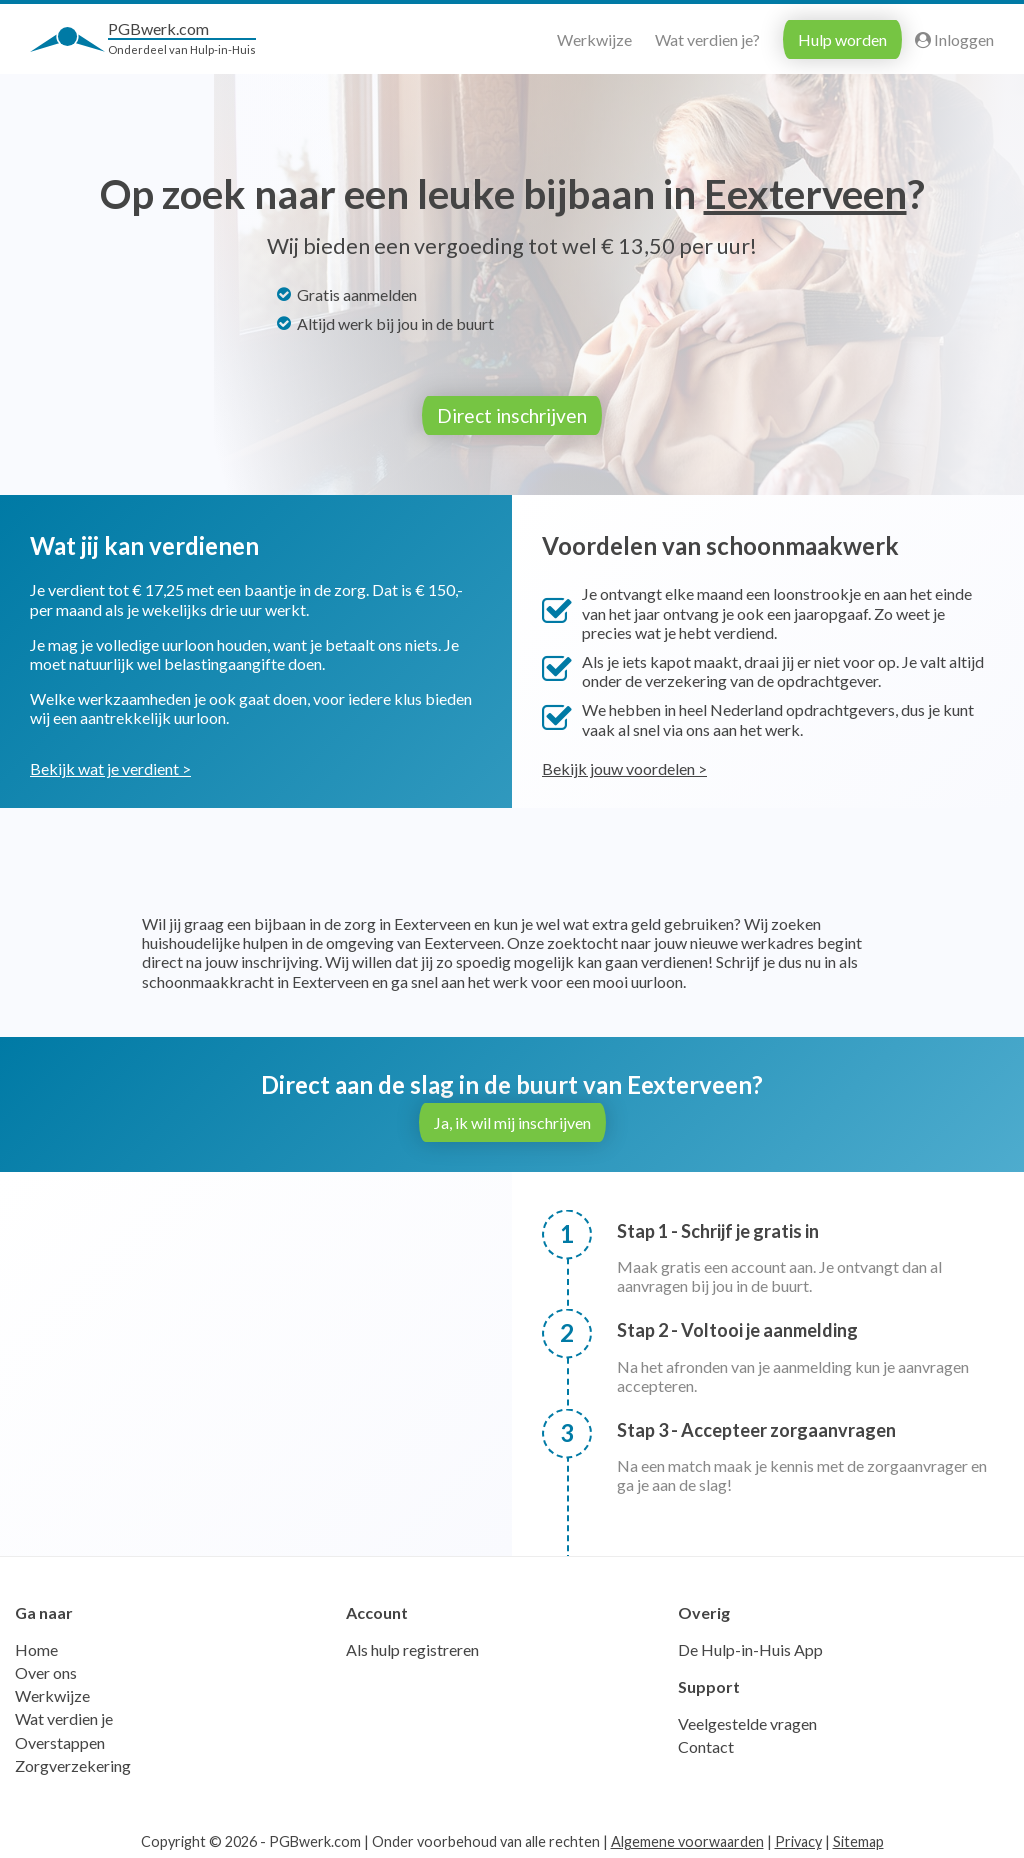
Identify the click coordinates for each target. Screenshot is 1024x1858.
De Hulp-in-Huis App (750, 1646)
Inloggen (954, 39)
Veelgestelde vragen (747, 1720)
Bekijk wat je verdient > (110, 765)
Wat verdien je (64, 1715)
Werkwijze (594, 39)
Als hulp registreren (412, 1646)
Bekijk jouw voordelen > (624, 765)
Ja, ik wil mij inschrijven (512, 1119)
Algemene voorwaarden (687, 1838)
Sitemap (858, 1838)
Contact (706, 1743)
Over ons (46, 1669)
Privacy (798, 1838)
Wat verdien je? (707, 39)
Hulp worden (842, 39)
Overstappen (60, 1739)
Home (36, 1646)
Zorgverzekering (73, 1762)
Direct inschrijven (512, 415)
